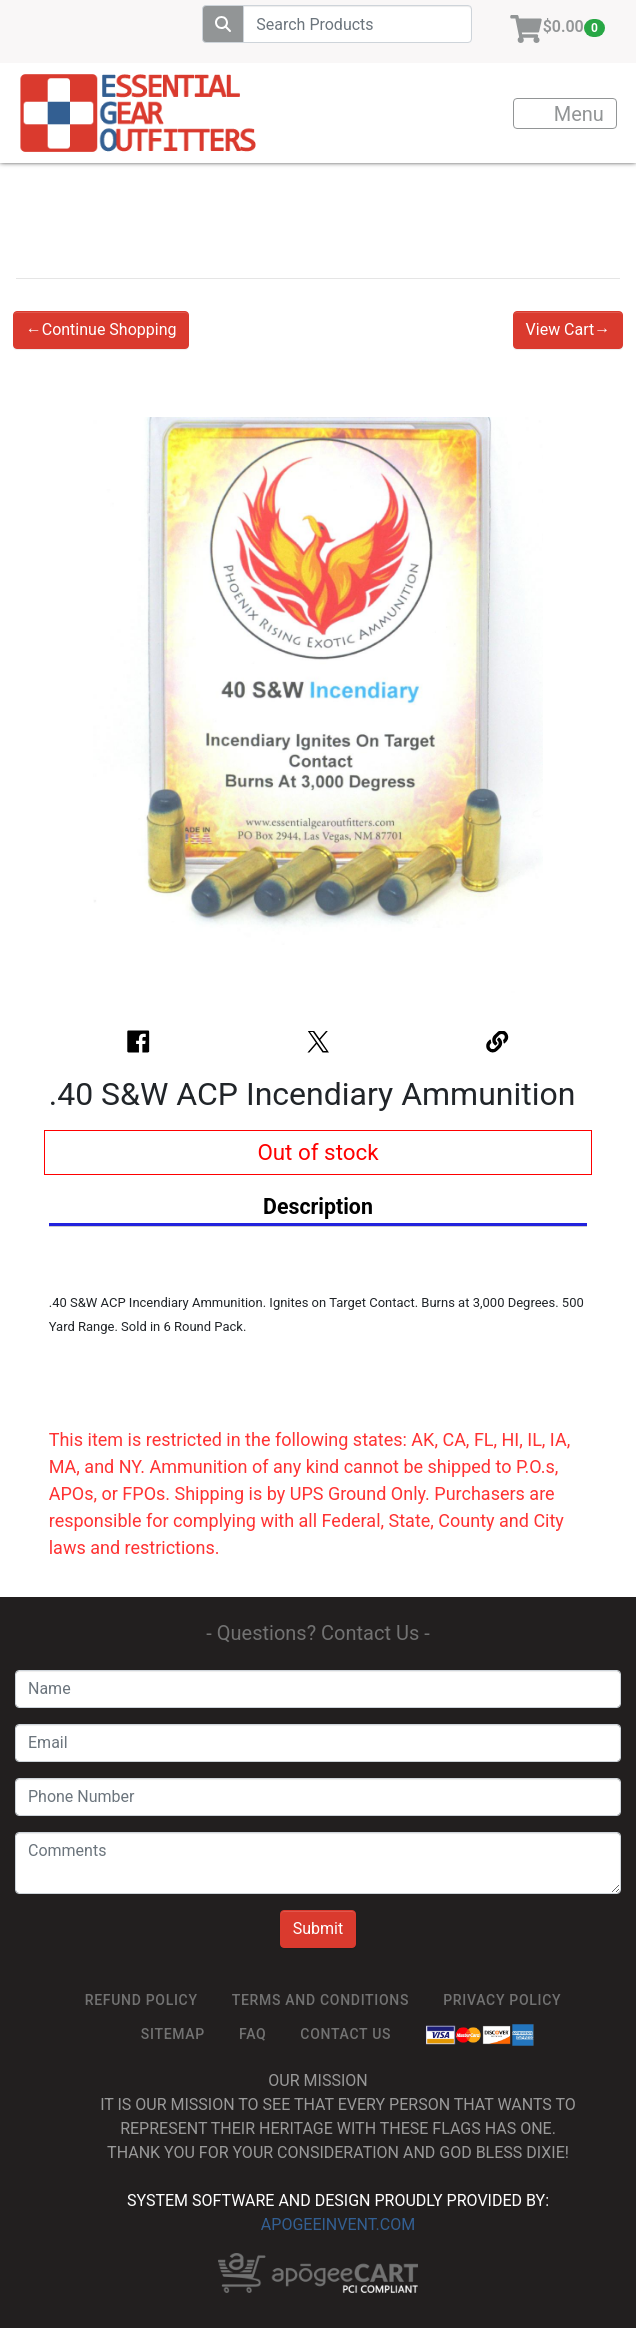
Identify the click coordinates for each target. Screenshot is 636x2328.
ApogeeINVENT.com (338, 2224)
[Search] (357, 24)
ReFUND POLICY (141, 2000)
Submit (318, 1928)
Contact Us (345, 2034)
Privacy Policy (502, 2000)
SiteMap (173, 2034)
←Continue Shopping (101, 329)
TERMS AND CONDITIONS (320, 2000)
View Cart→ (568, 329)
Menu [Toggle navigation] (566, 114)
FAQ (252, 2034)
